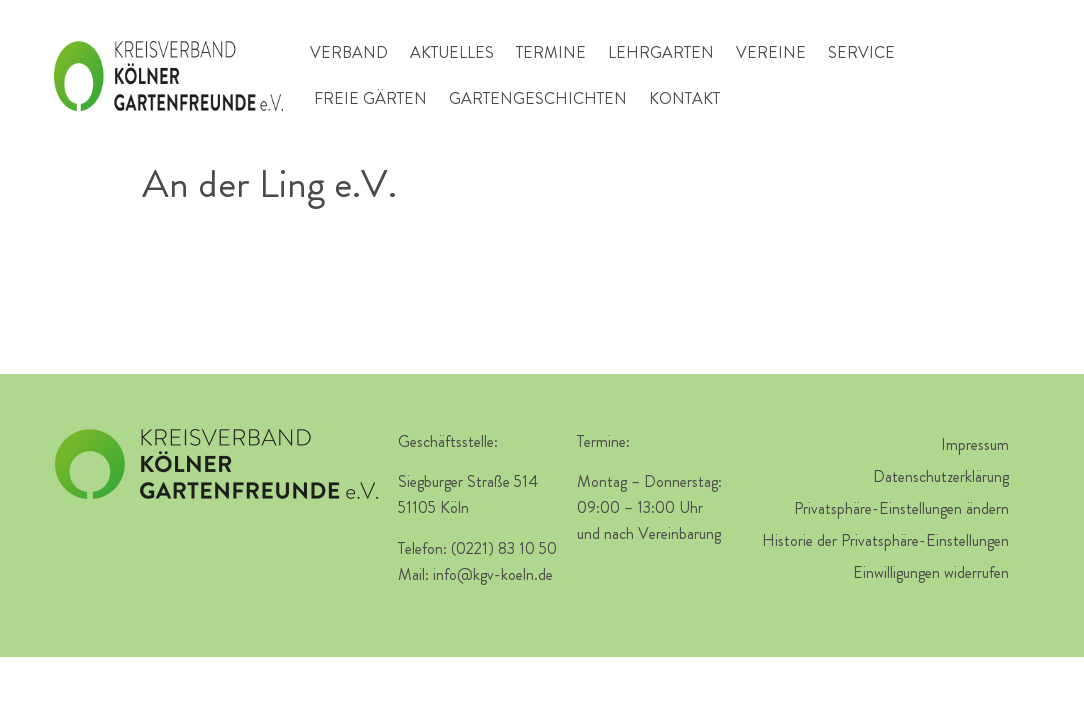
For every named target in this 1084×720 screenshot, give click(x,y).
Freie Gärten (370, 98)
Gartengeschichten (538, 98)
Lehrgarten (661, 52)
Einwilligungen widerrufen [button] (931, 572)
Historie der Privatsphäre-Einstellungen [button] (885, 540)
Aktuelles (452, 52)
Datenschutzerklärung (941, 476)
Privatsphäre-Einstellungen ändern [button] (901, 508)
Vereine (771, 52)
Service (861, 52)
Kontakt (684, 98)
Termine (551, 52)
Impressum (975, 444)
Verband (349, 52)
